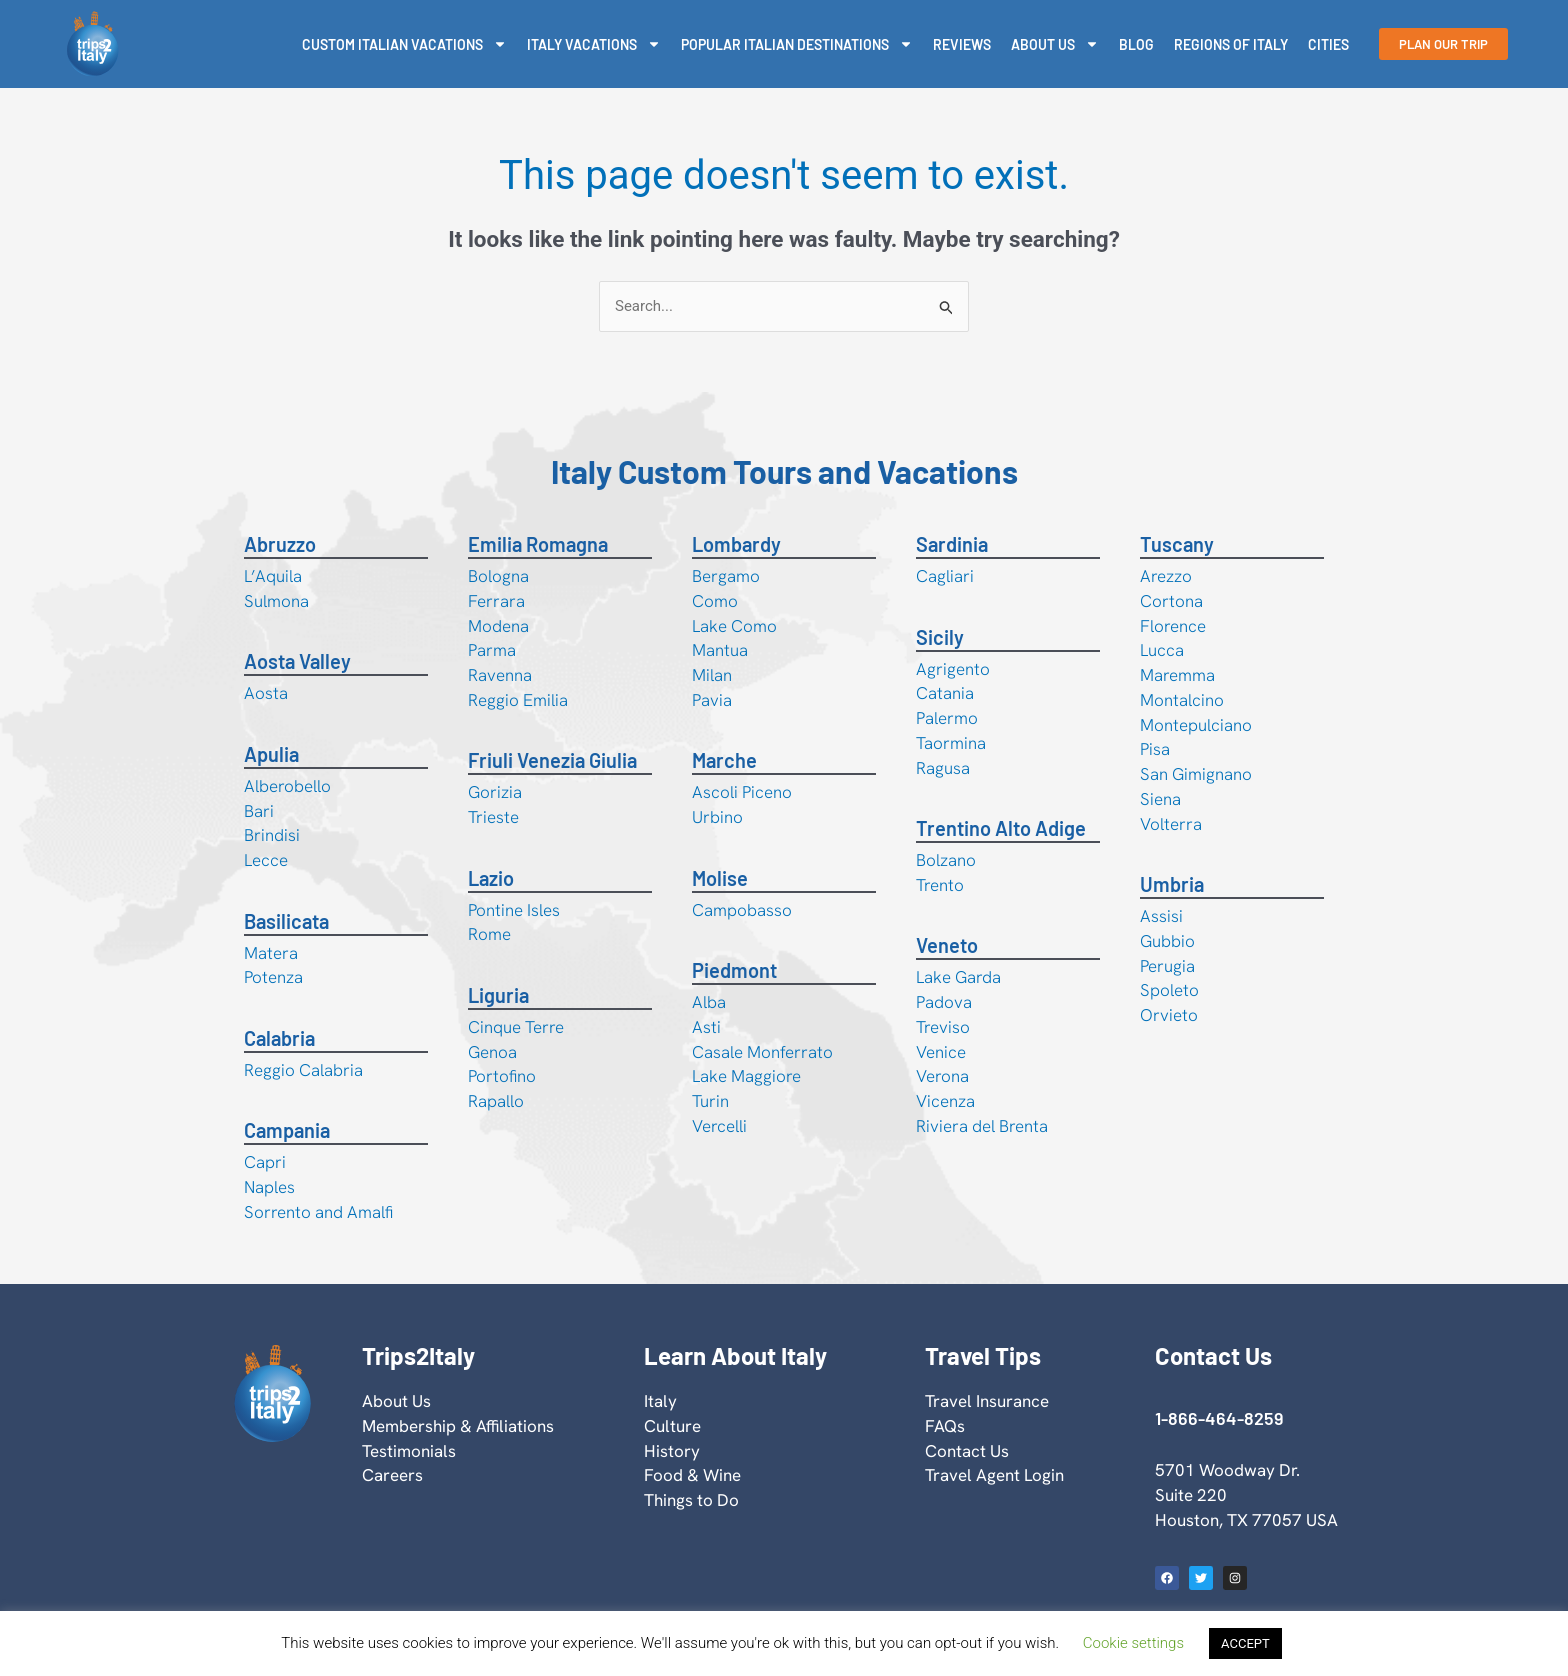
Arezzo (1166, 576)
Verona (942, 1076)
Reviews (962, 44)
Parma (492, 650)
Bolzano (946, 860)
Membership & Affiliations (458, 1426)
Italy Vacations (594, 44)
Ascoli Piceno (742, 792)
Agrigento (953, 669)
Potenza (273, 977)
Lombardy (736, 544)
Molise (720, 878)
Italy (660, 1401)
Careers (392, 1475)
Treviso (943, 1027)
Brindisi (272, 835)
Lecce (266, 860)
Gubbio (1167, 941)
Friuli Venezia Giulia (552, 760)
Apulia (271, 754)
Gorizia (495, 792)
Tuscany (1177, 544)
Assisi (1161, 916)
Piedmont (734, 970)
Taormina (951, 743)
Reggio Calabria (303, 1070)
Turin (710, 1101)
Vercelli (719, 1126)
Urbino (717, 817)
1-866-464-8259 (1219, 1418)
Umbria (1172, 884)
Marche (724, 760)
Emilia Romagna (538, 544)
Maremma (1177, 675)
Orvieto (1169, 1015)
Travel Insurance (987, 1401)
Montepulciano (1196, 725)
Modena (498, 626)
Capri (265, 1162)
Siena (1160, 799)
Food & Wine (692, 1475)
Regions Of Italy (1231, 44)
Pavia (712, 700)
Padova (944, 1002)
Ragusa (943, 768)
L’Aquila (273, 576)
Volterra (1171, 824)
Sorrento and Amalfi (318, 1212)
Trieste (493, 817)
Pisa (1155, 749)
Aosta (266, 693)
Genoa (492, 1052)
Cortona (1171, 601)
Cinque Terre (516, 1027)
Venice (941, 1052)
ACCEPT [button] (1245, 1643)
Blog (1136, 44)
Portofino (502, 1076)
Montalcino (1182, 700)
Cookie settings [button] (1133, 1643)
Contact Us (967, 1451)
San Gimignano (1196, 774)
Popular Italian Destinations (797, 44)
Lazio (491, 878)
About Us (1055, 44)
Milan (712, 675)
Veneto (947, 945)
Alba (709, 1002)
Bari (259, 811)
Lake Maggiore (746, 1076)
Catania (945, 693)
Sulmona (276, 601)
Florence (1173, 626)
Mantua (720, 650)
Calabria (279, 1038)
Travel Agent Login (994, 1475)
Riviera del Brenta (982, 1126)
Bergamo (726, 576)
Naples (269, 1187)
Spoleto (1169, 990)
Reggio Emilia (518, 700)
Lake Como (734, 626)
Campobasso (742, 910)
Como (715, 601)
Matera (271, 953)
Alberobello (287, 786)
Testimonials (409, 1451)
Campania (287, 1130)
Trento (940, 885)
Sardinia (952, 544)
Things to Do (691, 1500)
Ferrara (496, 601)
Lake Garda (958, 977)
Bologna (498, 576)
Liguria (498, 995)
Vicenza (945, 1101)
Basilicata (286, 921)
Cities (1328, 44)
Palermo (947, 718)
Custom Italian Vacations (404, 44)
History (672, 1451)
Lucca (1162, 650)
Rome (489, 934)
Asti (706, 1027)
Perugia (1167, 966)
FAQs (945, 1426)
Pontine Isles (514, 910)
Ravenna (500, 675)
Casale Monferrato (762, 1052)
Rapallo (496, 1101)
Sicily (940, 637)
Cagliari (945, 576)
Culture (672, 1426)
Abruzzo (280, 544)
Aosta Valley (297, 661)
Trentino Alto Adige (1001, 828)
